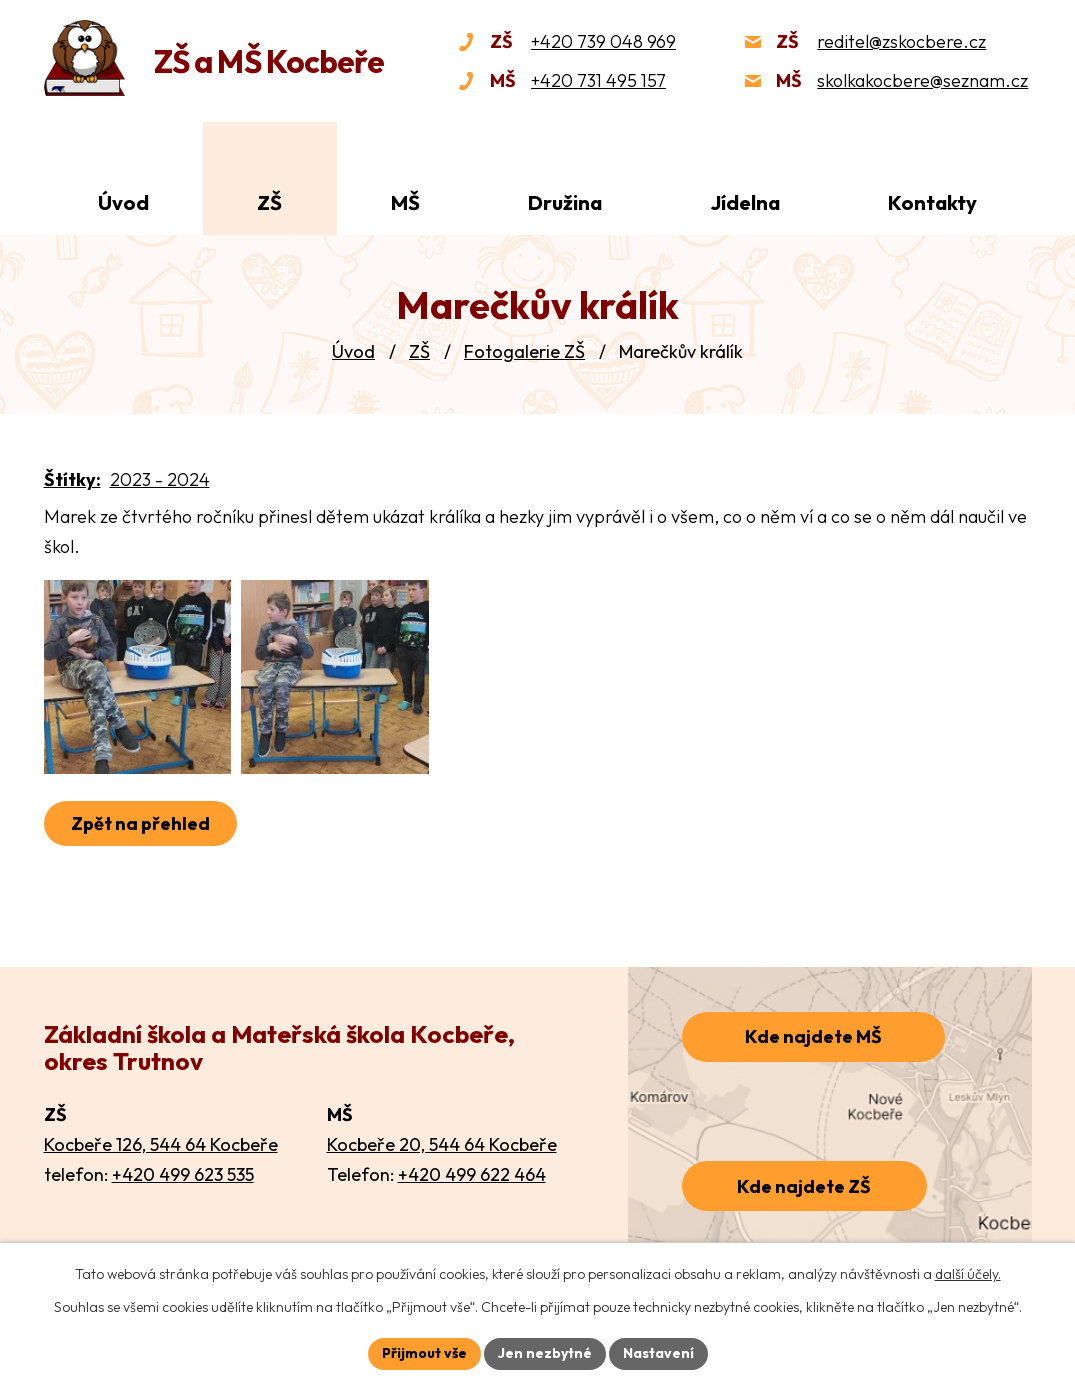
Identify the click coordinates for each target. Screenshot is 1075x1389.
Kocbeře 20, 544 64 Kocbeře (442, 1144)
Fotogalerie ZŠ (524, 351)
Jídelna (745, 202)
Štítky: (72, 479)
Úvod (353, 351)
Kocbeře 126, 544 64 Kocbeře (161, 1144)
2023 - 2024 (160, 479)
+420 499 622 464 (472, 1174)
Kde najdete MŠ (813, 1036)
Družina (565, 202)
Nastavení (658, 1353)
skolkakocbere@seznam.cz (922, 80)
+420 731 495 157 (598, 80)
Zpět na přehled (140, 829)
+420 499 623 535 (183, 1174)
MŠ (405, 202)
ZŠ (419, 351)
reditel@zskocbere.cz (901, 41)
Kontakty (932, 202)
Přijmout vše (424, 1353)
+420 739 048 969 (603, 41)
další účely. (968, 1274)
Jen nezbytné (545, 1353)
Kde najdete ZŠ (804, 1186)
